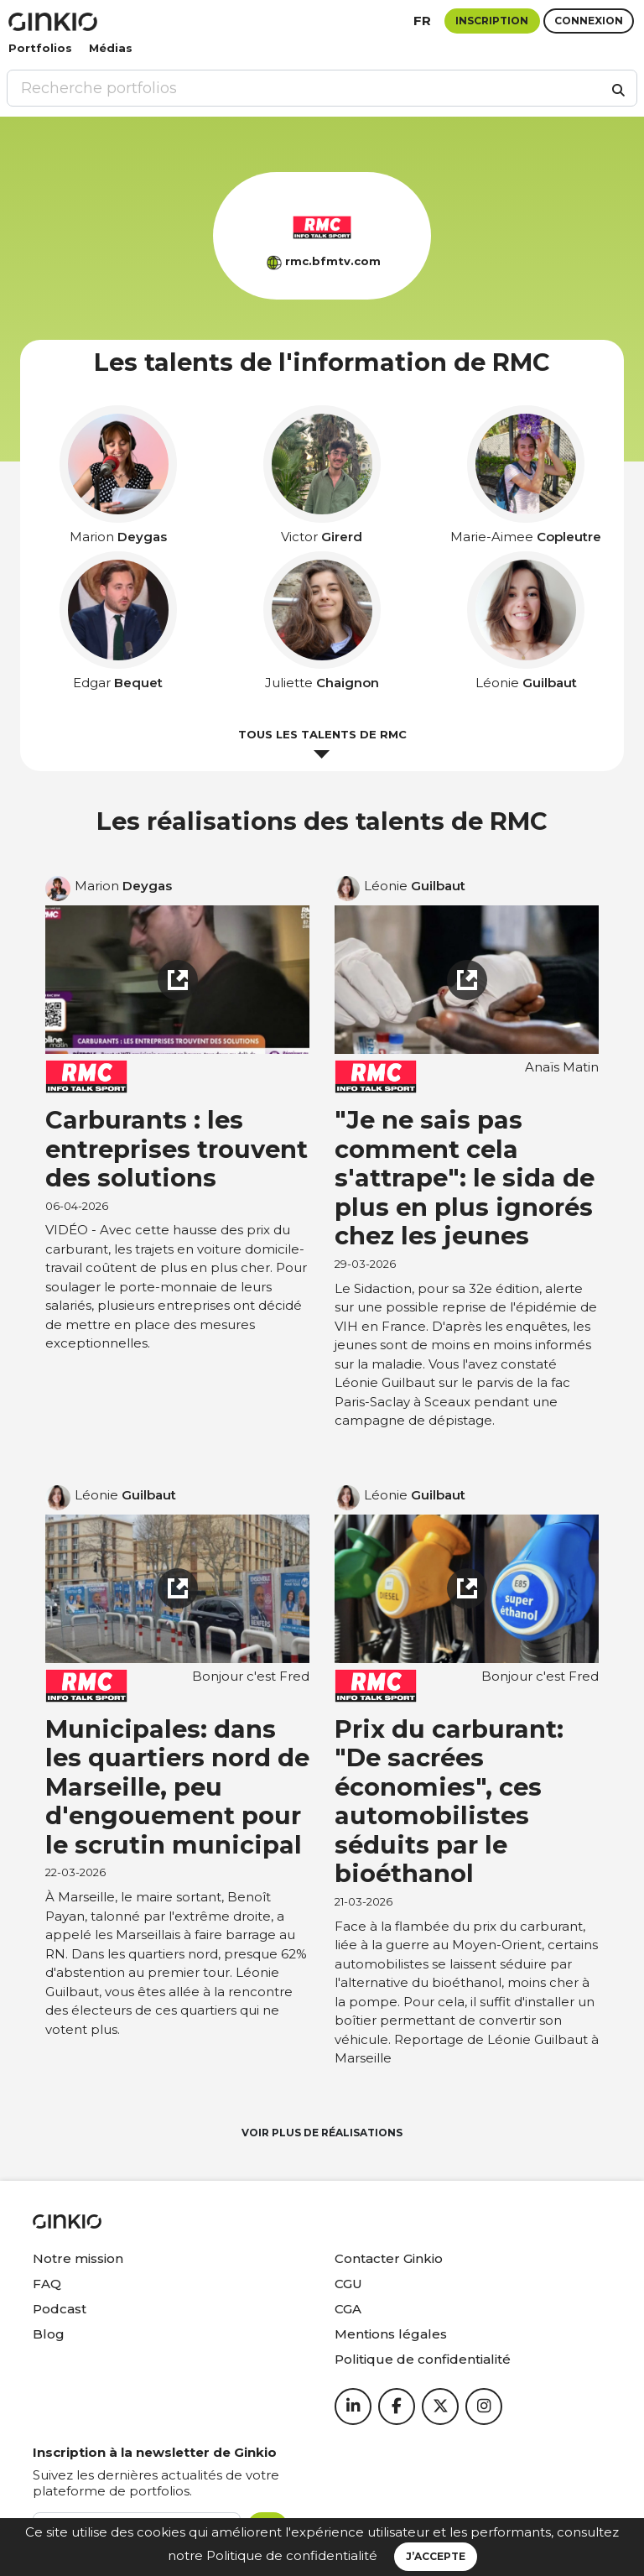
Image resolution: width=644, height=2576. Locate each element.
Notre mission (78, 2258)
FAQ (47, 2284)
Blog (49, 2334)
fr (422, 21)
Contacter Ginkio (389, 2258)
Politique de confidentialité (291, 2555)
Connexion (588, 20)
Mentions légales (391, 2334)
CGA (348, 2309)
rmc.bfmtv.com (333, 261)
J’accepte (435, 2556)
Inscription (491, 20)
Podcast (59, 2309)
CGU (348, 2284)
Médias (110, 48)
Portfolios (40, 48)
